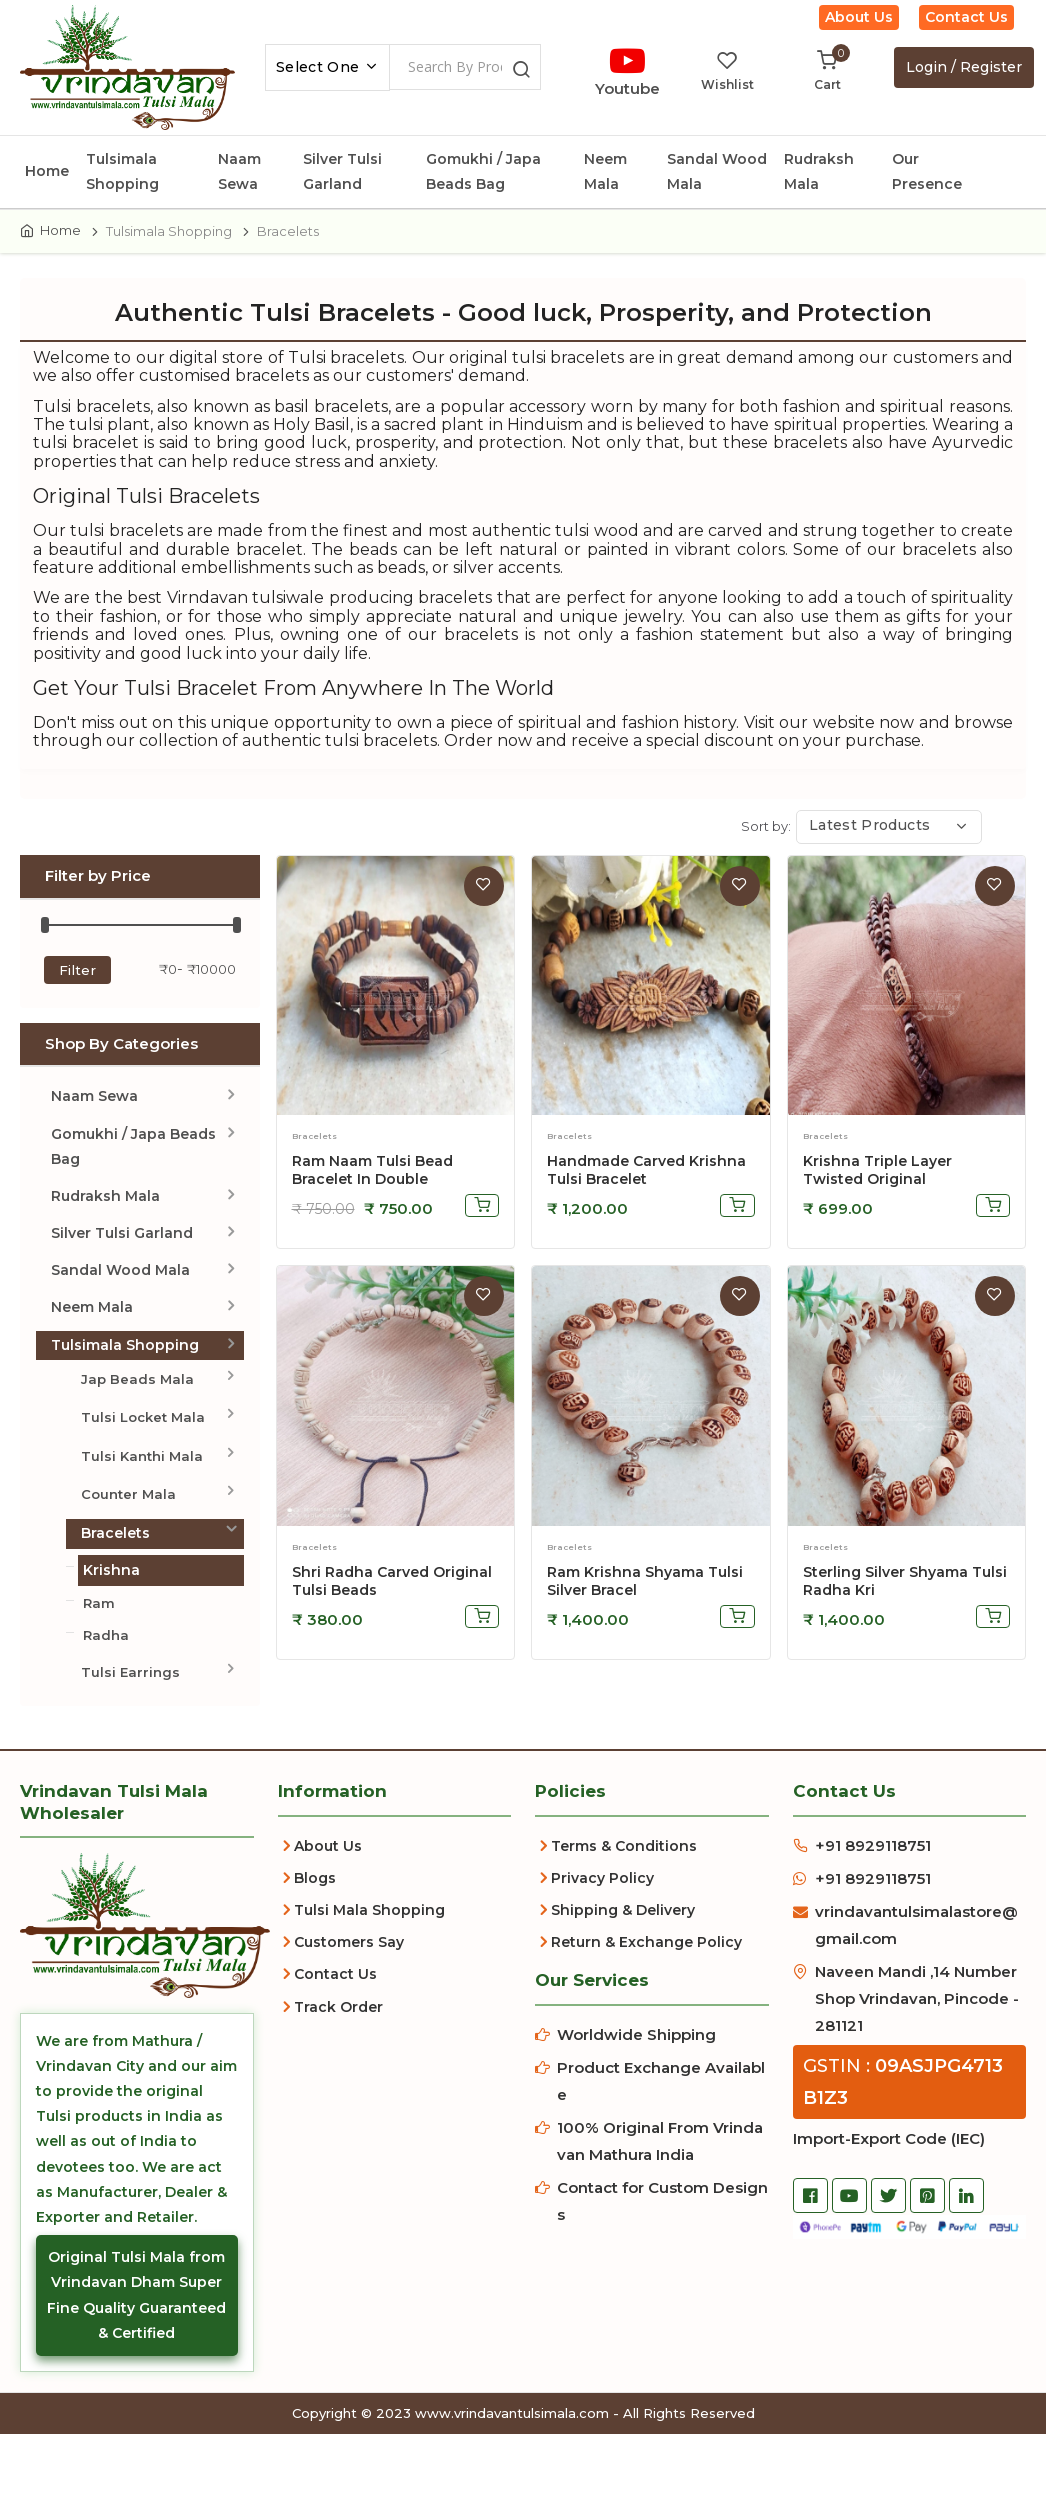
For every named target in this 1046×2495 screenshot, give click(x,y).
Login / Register (964, 67)
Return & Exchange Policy (646, 1977)
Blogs (315, 1913)
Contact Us (966, 17)
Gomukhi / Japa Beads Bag (483, 171)
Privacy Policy (602, 1913)
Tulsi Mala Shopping (369, 1945)
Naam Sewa (239, 171)
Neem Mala (605, 171)
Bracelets (115, 1568)
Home (47, 171)
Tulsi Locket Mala (143, 1452)
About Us (859, 17)
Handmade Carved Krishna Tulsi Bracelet (646, 1205)
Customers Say (349, 1977)
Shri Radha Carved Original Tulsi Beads (392, 1616)
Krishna (111, 1605)
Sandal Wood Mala (717, 171)
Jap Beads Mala (137, 1414)
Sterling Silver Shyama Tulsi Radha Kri (905, 1616)
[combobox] (327, 67)
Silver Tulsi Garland (342, 171)
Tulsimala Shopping (122, 171)
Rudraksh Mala (819, 171)
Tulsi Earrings (130, 1707)
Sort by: (766, 861)
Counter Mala (128, 1529)
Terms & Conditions (624, 1881)
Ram (99, 1638)
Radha (106, 1670)
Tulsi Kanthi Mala (142, 1491)
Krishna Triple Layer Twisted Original (877, 1205)
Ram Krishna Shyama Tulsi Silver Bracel (645, 1616)
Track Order (338, 2042)
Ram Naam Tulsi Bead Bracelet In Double (372, 1205)
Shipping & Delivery (623, 1945)
